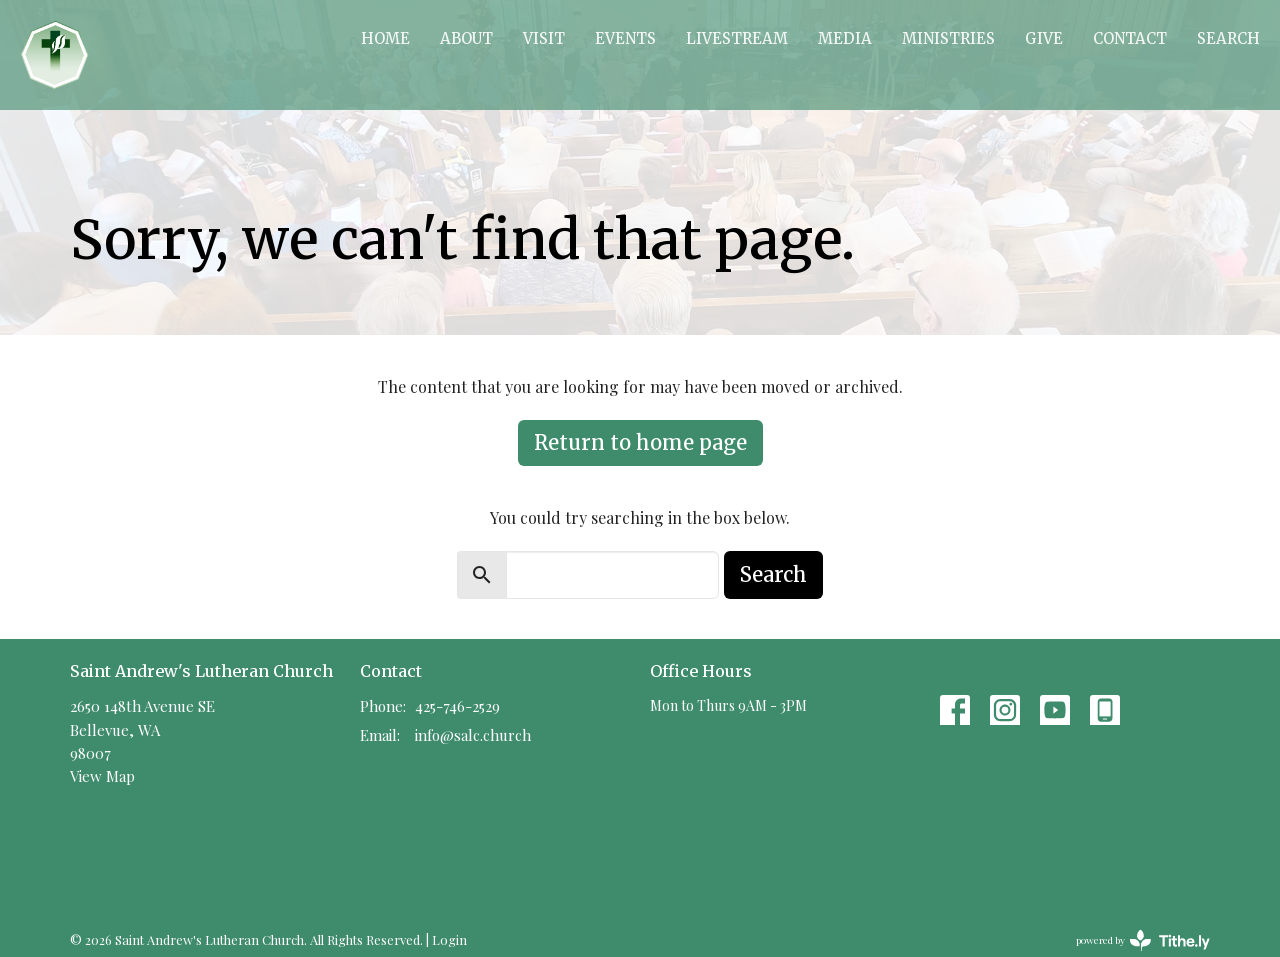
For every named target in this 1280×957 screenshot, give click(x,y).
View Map (102, 776)
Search (1228, 38)
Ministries (948, 38)
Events (625, 38)
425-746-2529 (457, 706)
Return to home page (640, 442)
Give (1044, 38)
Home (385, 38)
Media (845, 38)
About (466, 38)
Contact (1130, 38)
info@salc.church (473, 735)
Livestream (737, 38)
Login (449, 939)
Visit (544, 38)
